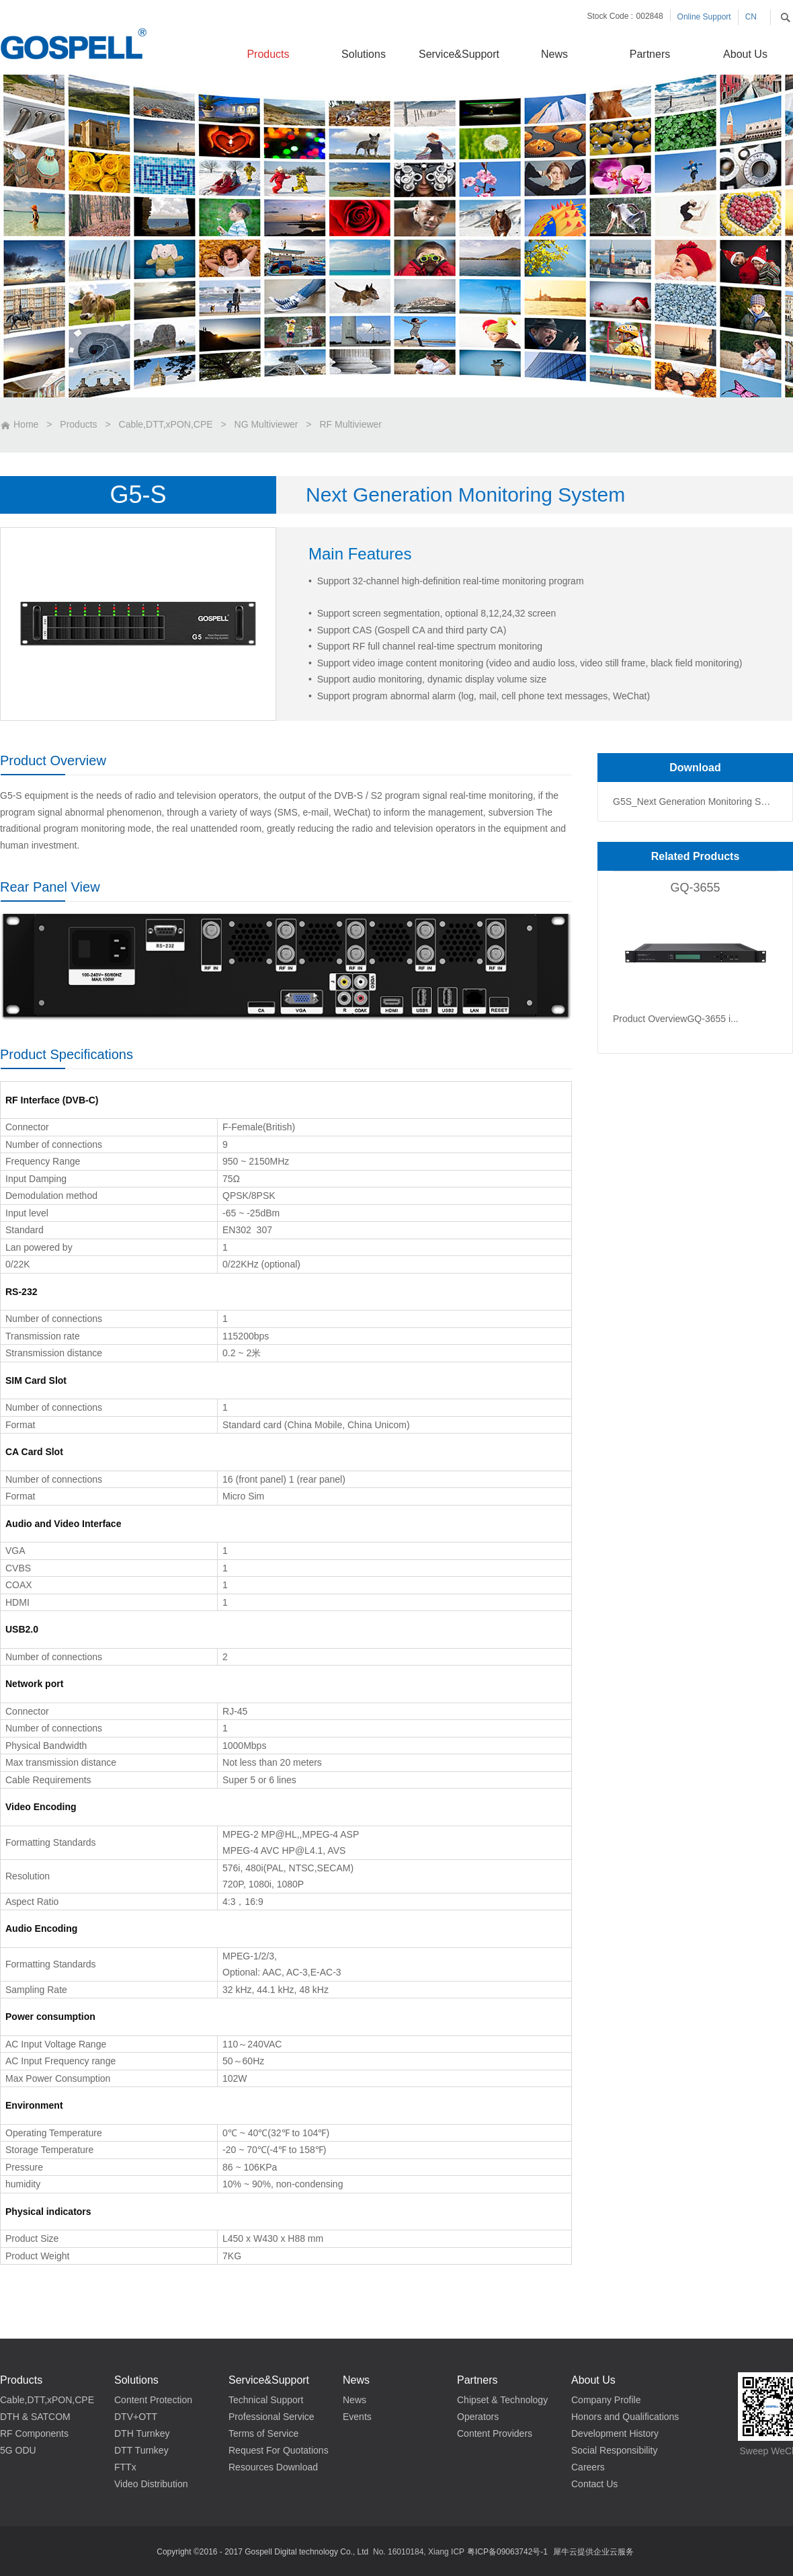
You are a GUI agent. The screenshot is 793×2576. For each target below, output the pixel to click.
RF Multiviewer (350, 424)
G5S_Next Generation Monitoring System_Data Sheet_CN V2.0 (693, 801)
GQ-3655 (695, 887)
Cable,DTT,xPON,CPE (166, 424)
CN (751, 17)
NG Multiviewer (266, 424)
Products (78, 424)
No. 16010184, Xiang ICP (418, 2552)
